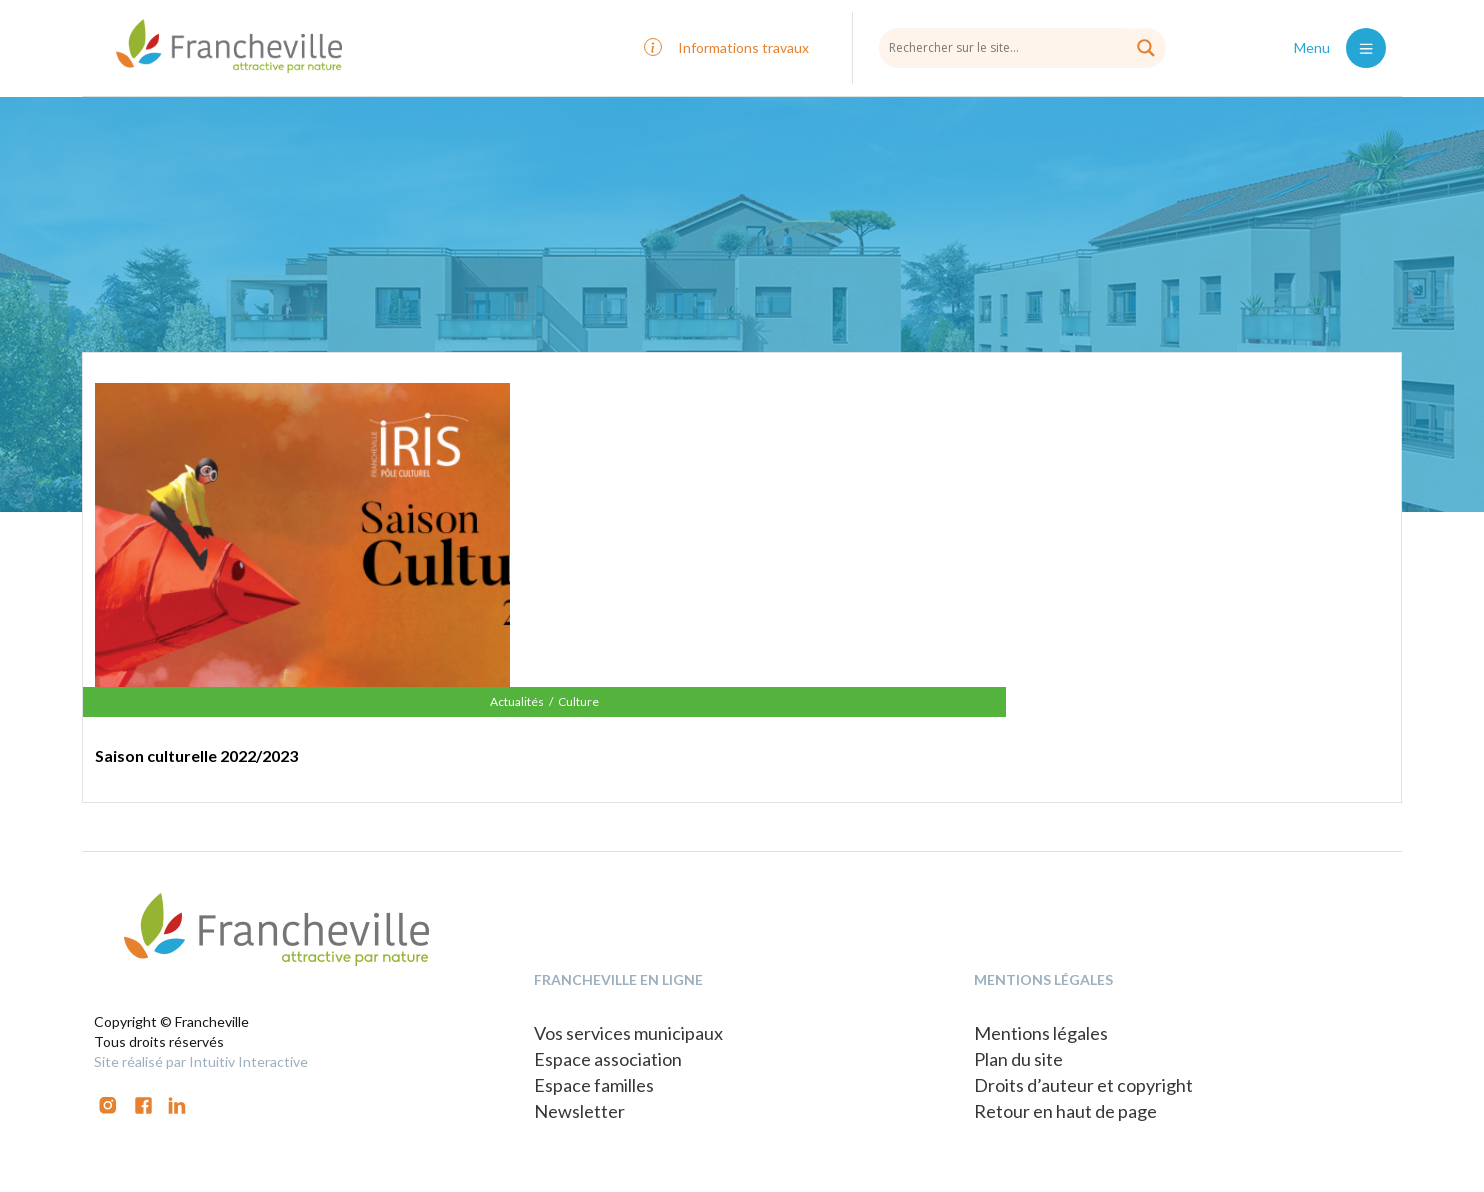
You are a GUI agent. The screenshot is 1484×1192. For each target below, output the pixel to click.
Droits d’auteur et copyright (1083, 1085)
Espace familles (594, 1085)
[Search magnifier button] (1146, 48)
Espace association (608, 1059)
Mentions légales (1041, 1033)
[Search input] (1022, 47)
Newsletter (579, 1111)
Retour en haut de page (1065, 1111)
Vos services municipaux (628, 1033)
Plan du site (1018, 1059)
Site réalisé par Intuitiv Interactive (201, 1061)
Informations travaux (743, 47)
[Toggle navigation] (1366, 48)
